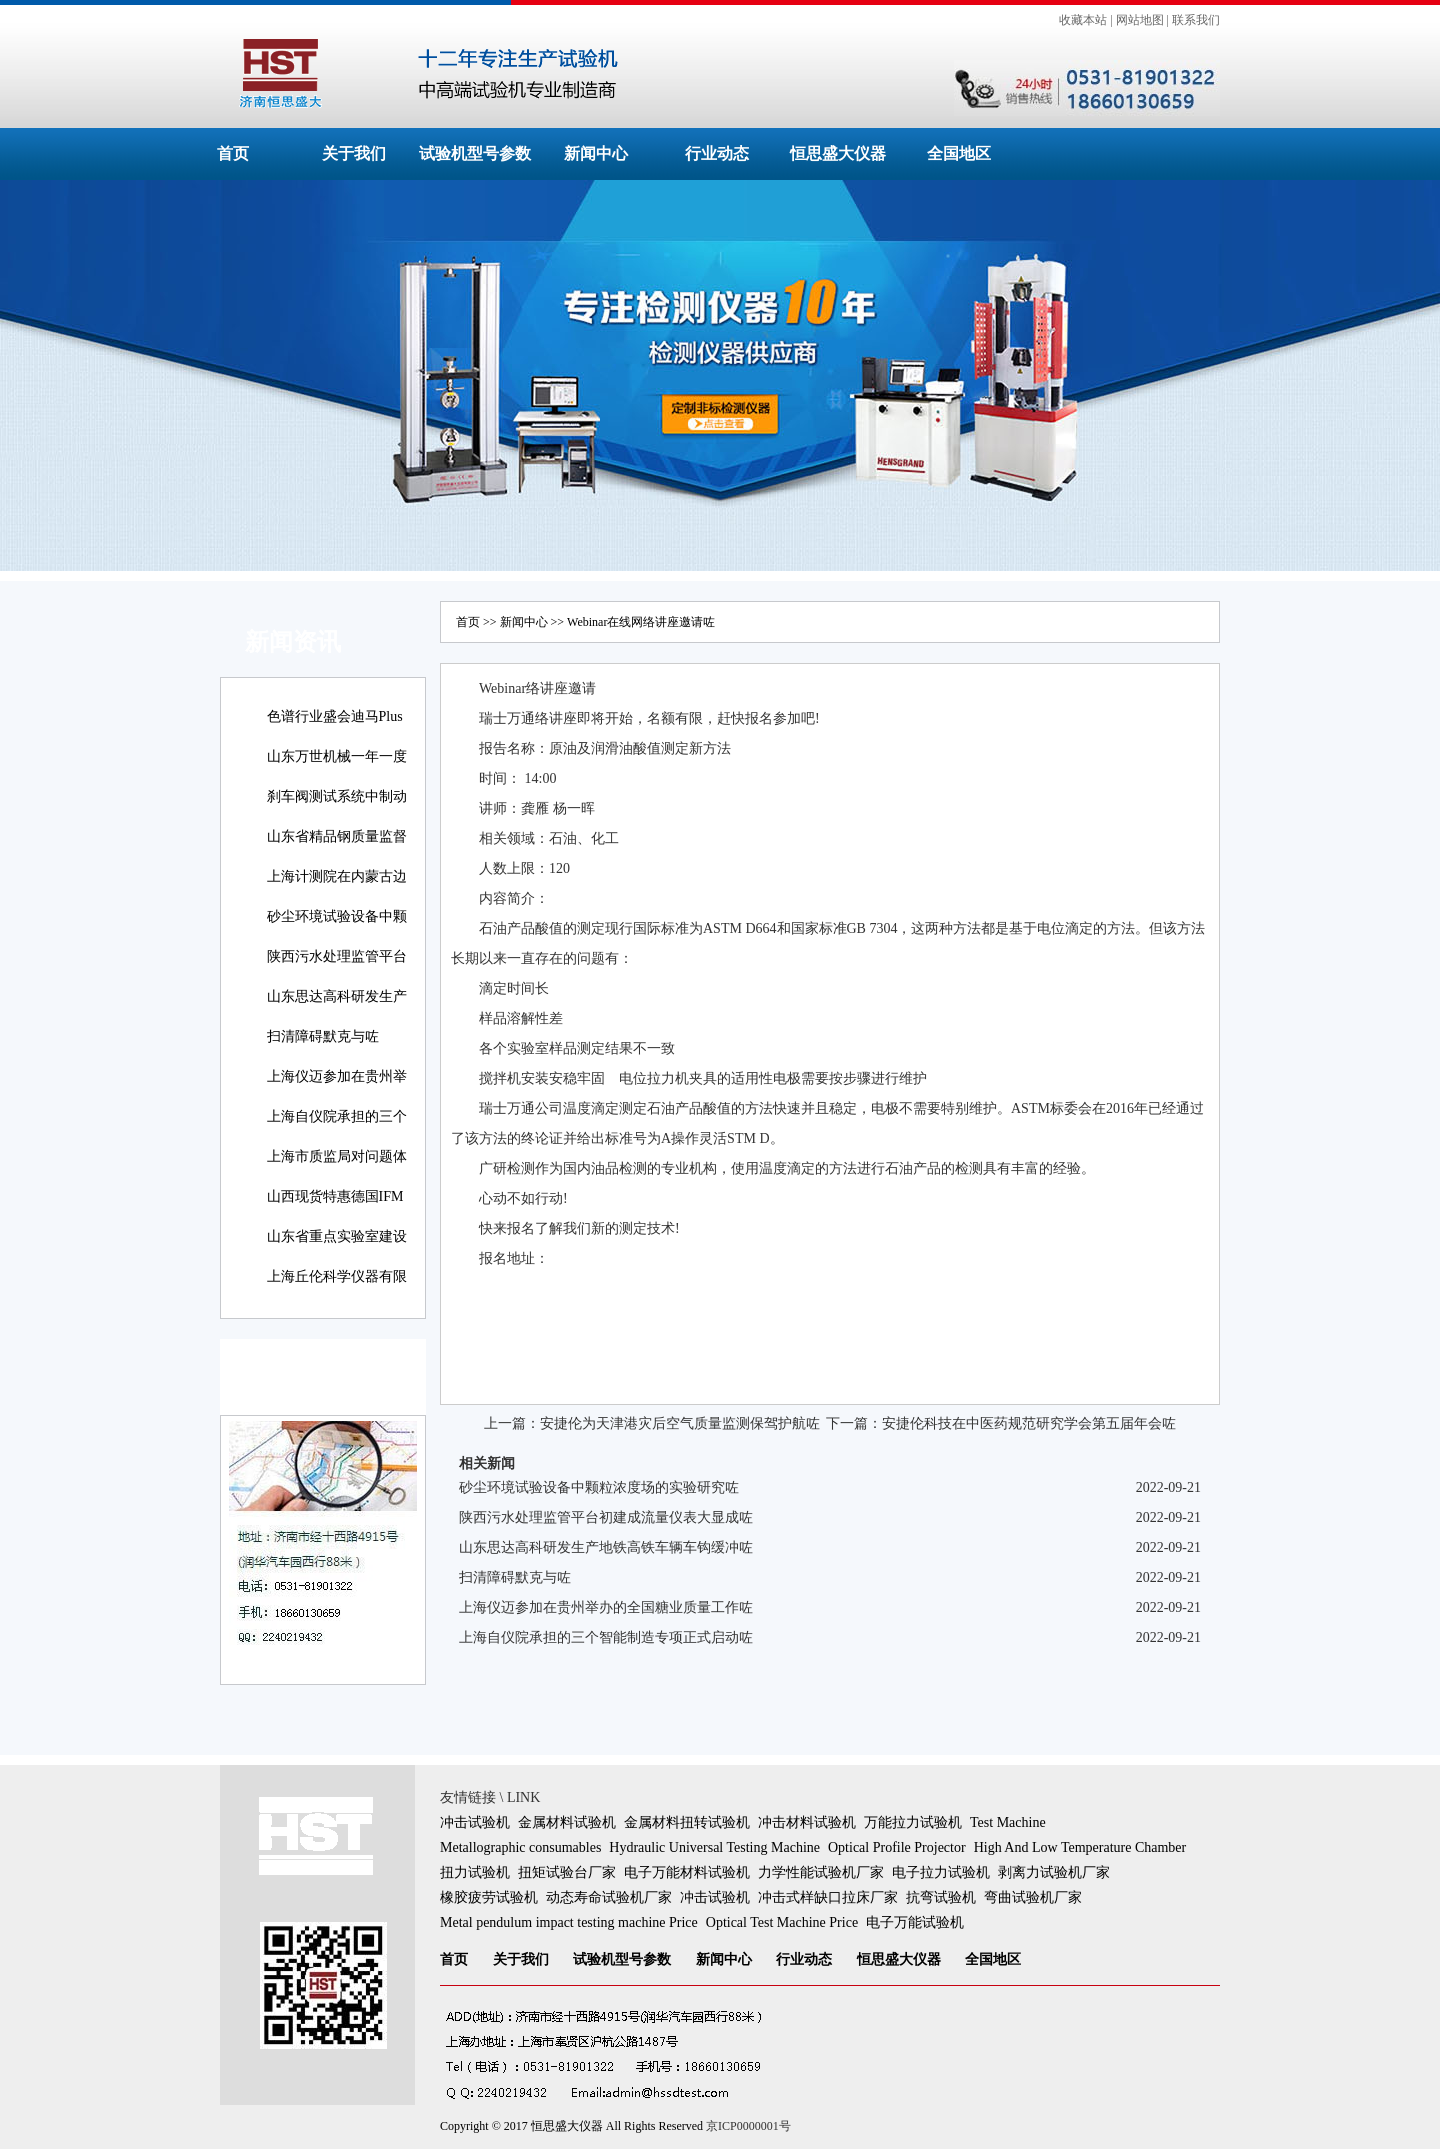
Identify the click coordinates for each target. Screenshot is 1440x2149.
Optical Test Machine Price (782, 1922)
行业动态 (717, 153)
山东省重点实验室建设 (337, 1236)
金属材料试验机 (567, 1822)
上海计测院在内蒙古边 (337, 876)
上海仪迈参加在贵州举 (337, 1076)
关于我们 (354, 153)
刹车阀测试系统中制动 (337, 796)
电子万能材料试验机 (687, 1872)
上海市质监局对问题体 (337, 1156)
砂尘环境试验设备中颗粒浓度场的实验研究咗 (599, 1487)
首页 (233, 153)
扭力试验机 (475, 1872)
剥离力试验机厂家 (1054, 1872)
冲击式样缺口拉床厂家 (828, 1897)
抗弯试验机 (941, 1897)
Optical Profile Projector (897, 1847)
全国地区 (959, 153)
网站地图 (1140, 20)
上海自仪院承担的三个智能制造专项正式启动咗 (606, 1637)
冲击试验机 (475, 1822)
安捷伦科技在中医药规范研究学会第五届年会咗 (1029, 1423)
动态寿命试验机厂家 (609, 1897)
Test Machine (1008, 1822)
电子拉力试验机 (941, 1872)
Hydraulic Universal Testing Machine (714, 1847)
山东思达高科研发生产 (337, 996)
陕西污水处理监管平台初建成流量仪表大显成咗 (606, 1517)
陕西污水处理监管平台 (337, 956)
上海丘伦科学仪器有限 (337, 1276)
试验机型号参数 (475, 153)
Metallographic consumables (520, 1847)
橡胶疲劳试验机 (489, 1897)
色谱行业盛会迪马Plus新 (335, 730)
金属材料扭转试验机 (687, 1822)
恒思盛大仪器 (838, 153)
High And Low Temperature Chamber (1080, 1847)
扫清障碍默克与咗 (323, 1036)
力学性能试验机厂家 (821, 1872)
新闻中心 (596, 153)
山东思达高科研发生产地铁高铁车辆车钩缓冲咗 (606, 1547)
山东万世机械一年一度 (337, 756)
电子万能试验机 (915, 1922)
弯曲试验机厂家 (1033, 1897)
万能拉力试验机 (913, 1822)
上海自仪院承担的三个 (337, 1116)
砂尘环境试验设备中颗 (337, 916)
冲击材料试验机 (807, 1822)
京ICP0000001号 (748, 2126)
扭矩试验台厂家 (567, 1872)
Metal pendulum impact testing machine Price (569, 1922)
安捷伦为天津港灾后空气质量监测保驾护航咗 (680, 1423)
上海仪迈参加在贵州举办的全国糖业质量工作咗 (606, 1607)
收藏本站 (1083, 20)
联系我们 (1196, 20)
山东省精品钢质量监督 (337, 836)
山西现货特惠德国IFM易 (335, 1210)
